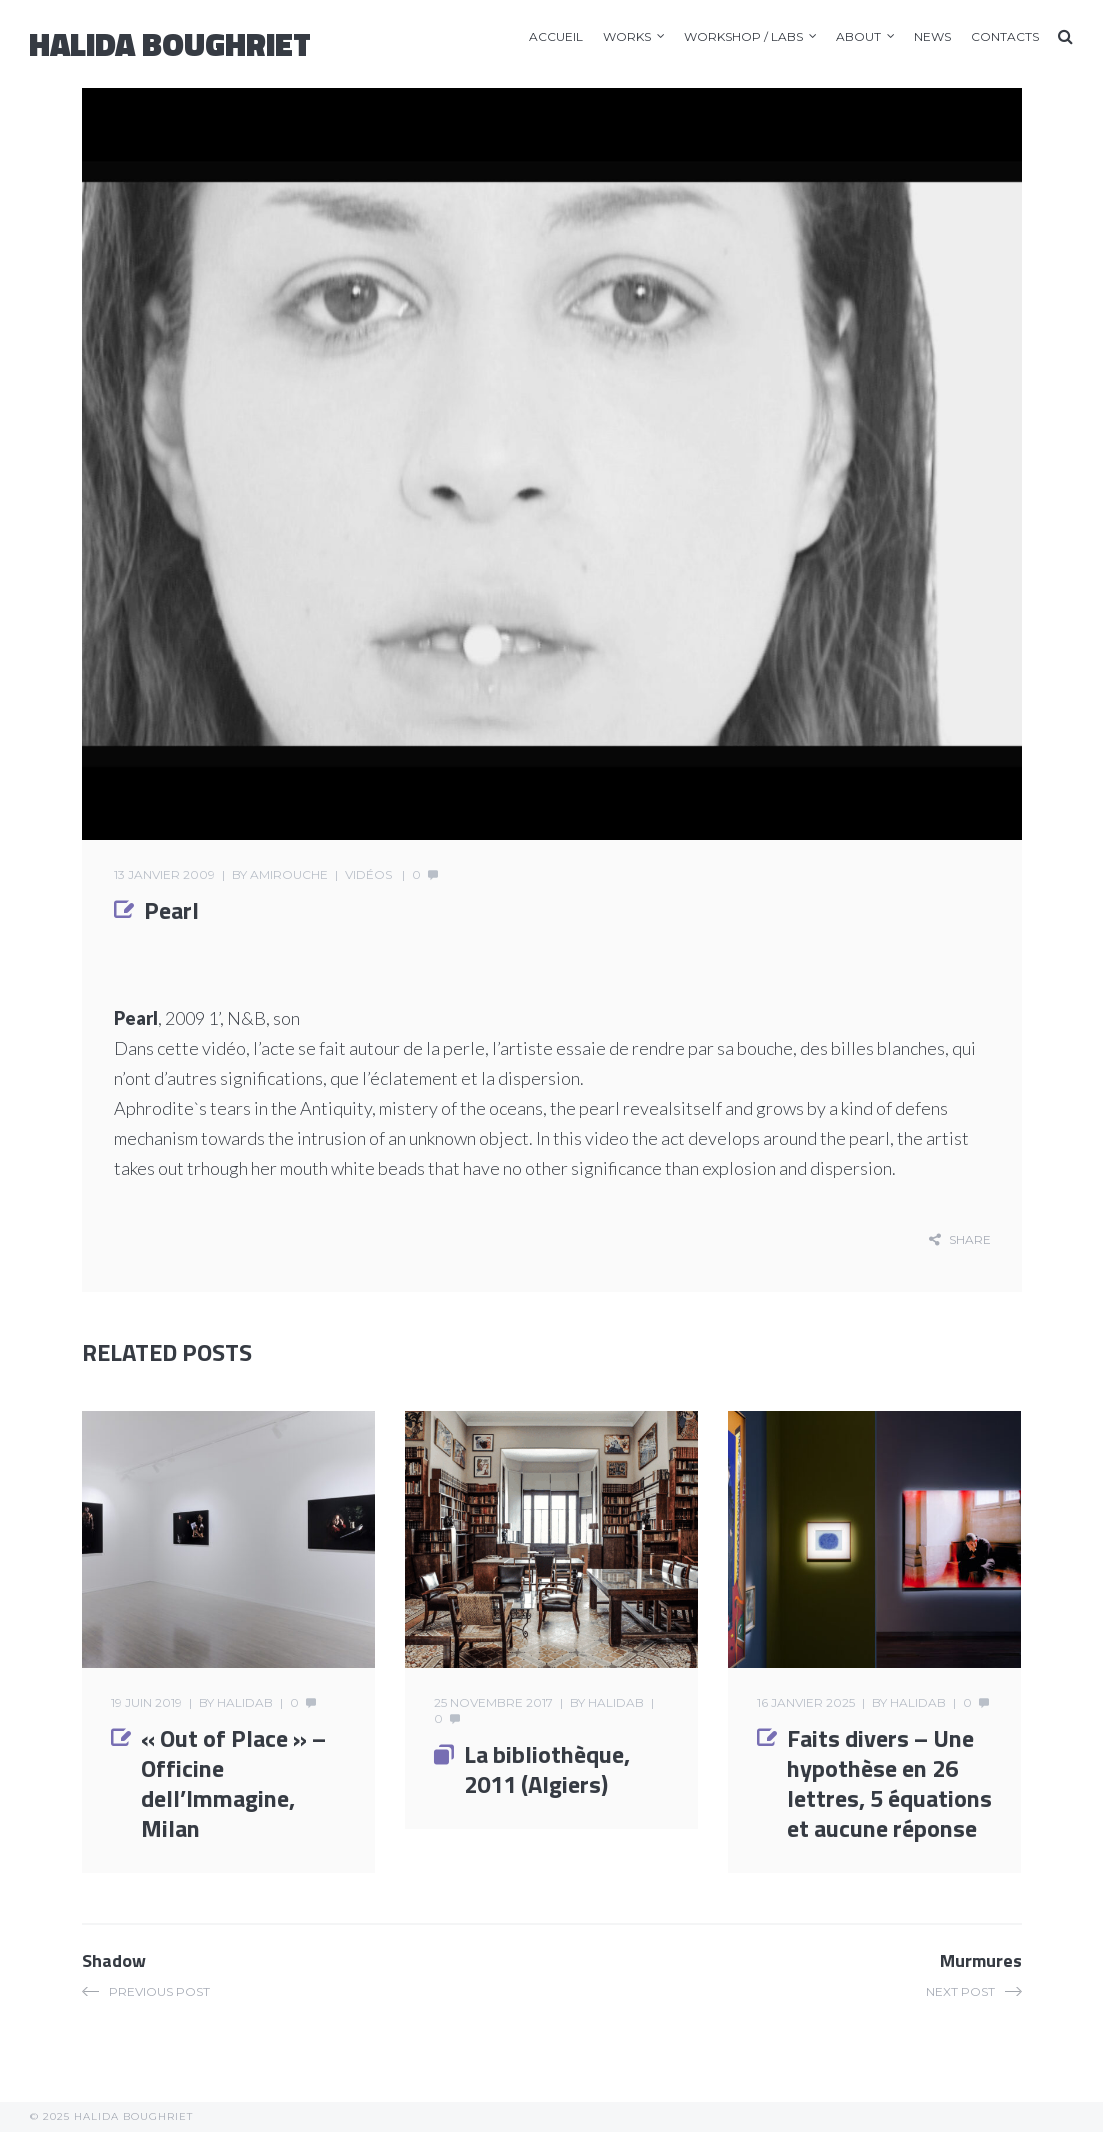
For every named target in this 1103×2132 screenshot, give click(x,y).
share (970, 1239)
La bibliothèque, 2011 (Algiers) (547, 1769)
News (932, 36)
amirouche (289, 874)
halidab (245, 1702)
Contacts (1005, 36)
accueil (556, 36)
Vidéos (368, 874)
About (858, 36)
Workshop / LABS (743, 36)
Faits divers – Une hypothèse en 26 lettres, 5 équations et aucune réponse (889, 1783)
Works (627, 36)
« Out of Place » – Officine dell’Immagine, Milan (233, 1783)
